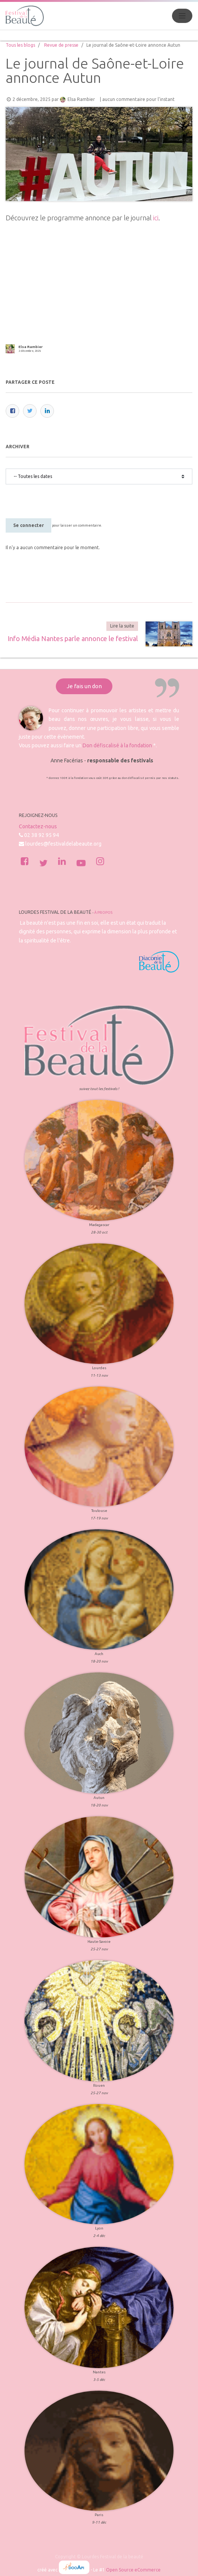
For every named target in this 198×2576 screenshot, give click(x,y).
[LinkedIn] (47, 411)
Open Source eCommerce (133, 2569)
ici (155, 217)
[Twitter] (30, 411)
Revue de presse (61, 45)
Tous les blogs (20, 45)
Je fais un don (84, 686)
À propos (103, 912)
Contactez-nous (38, 826)
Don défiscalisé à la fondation (117, 745)
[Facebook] (12, 411)
